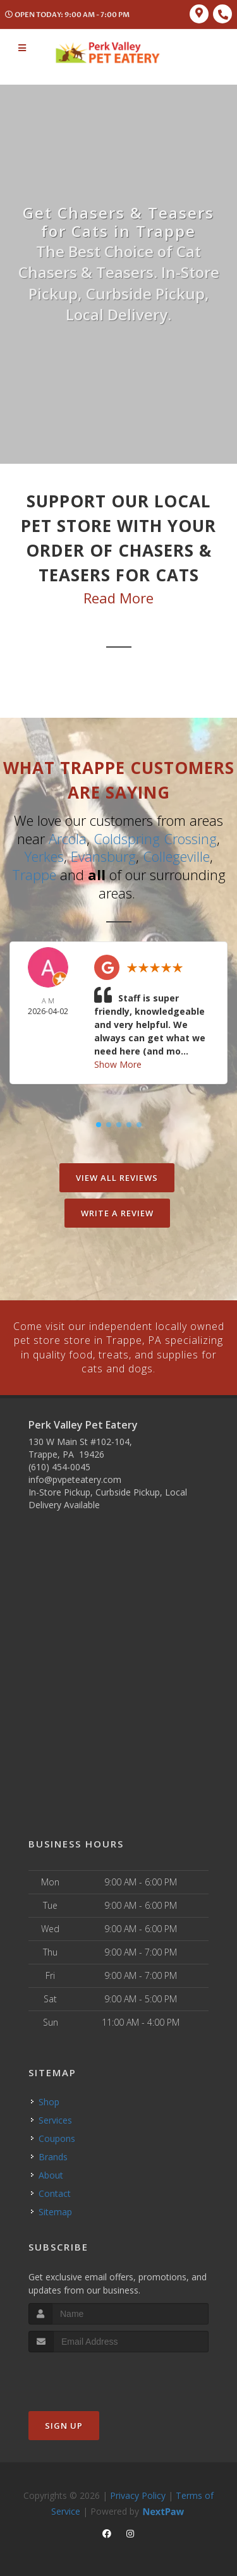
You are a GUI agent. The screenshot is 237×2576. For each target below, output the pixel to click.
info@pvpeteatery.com (74, 1479)
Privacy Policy (138, 2494)
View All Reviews (117, 1177)
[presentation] (95, 2374)
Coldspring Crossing (155, 838)
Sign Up (64, 2424)
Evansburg (103, 856)
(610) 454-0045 (59, 1466)
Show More (118, 1064)
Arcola (68, 838)
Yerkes (44, 856)
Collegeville (176, 856)
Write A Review (117, 1212)
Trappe (34, 874)
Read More (118, 597)
